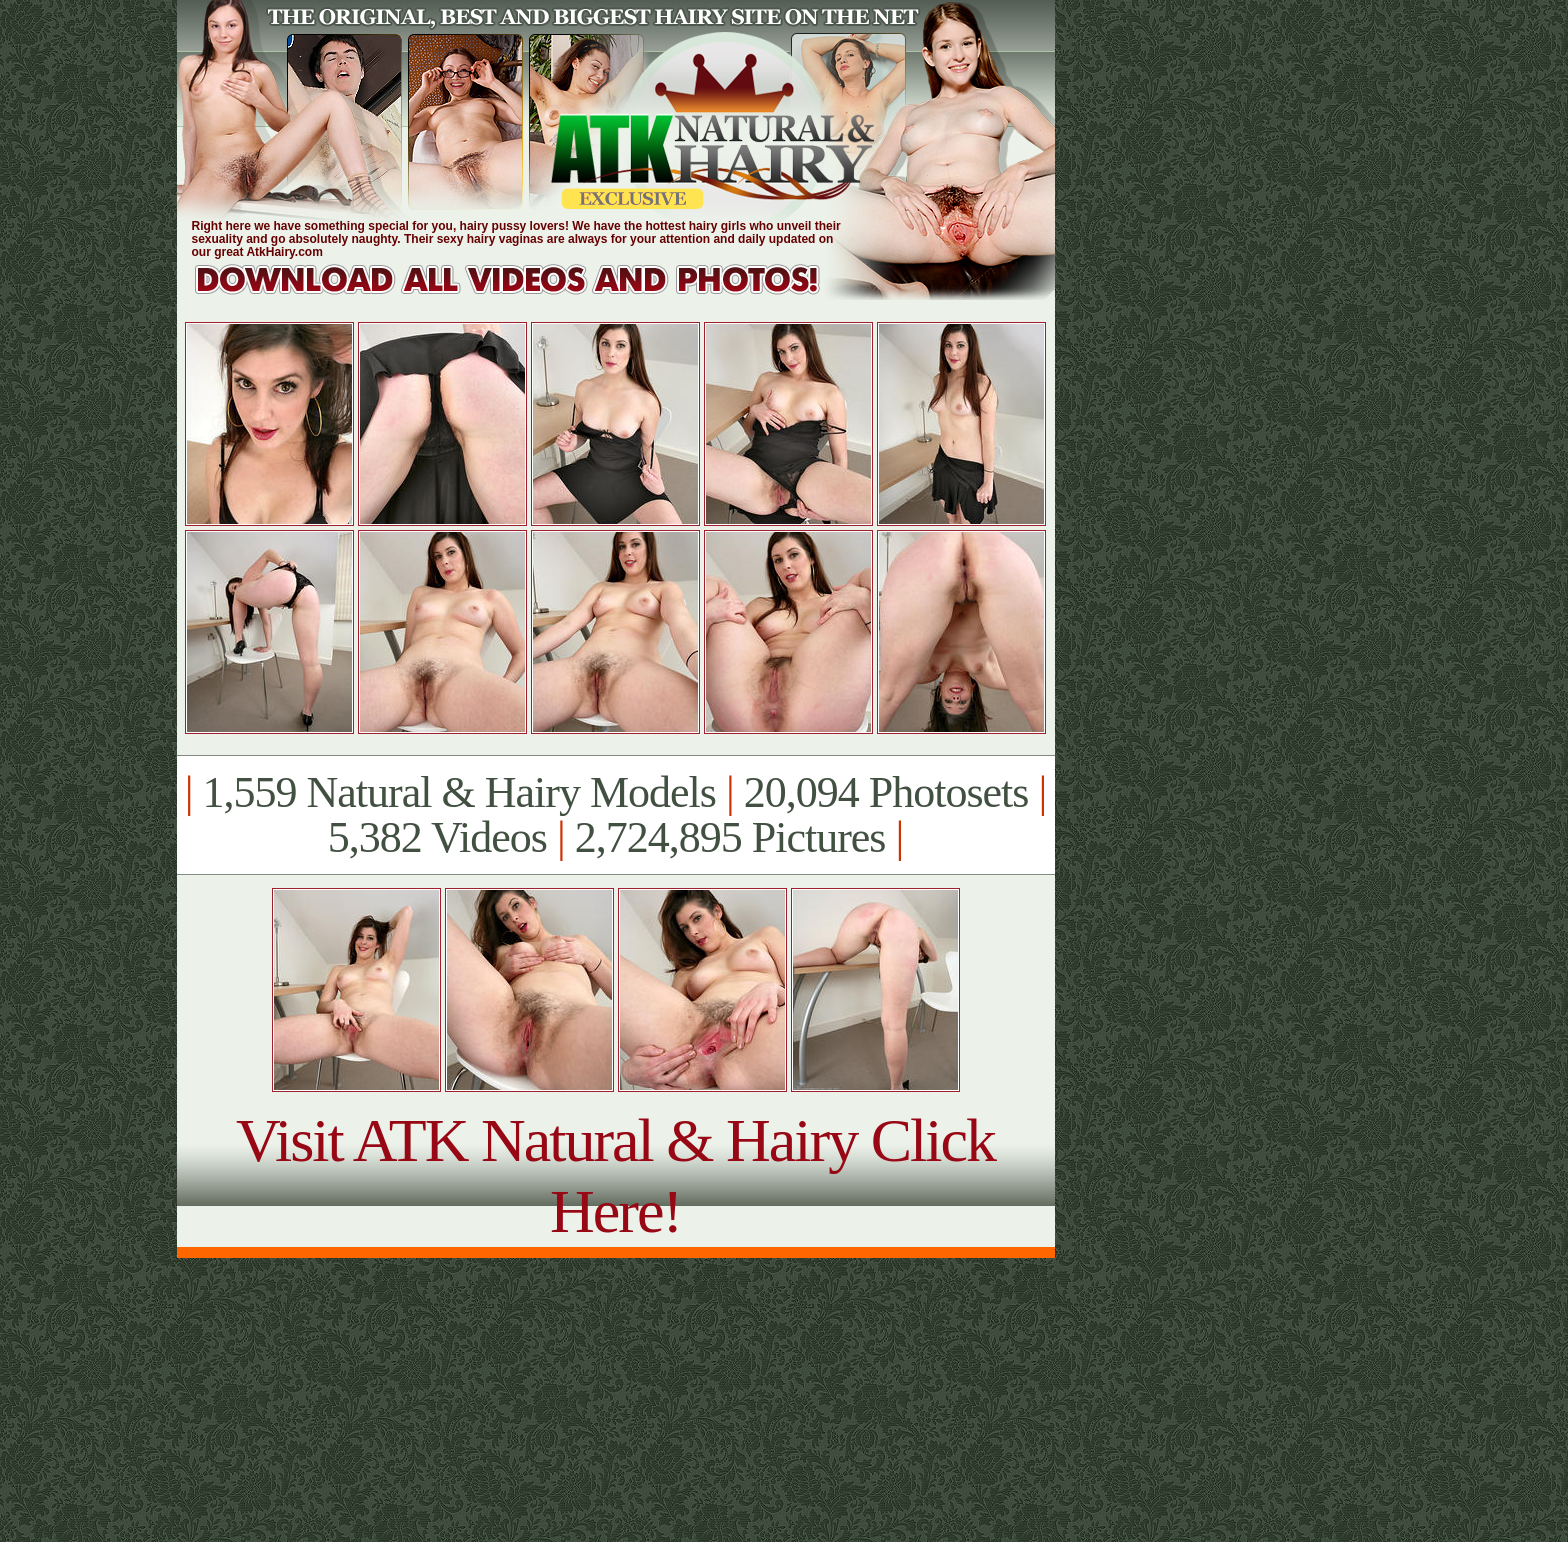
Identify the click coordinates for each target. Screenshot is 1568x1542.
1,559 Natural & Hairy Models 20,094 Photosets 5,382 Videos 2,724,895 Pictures (615, 815)
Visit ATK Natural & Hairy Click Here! (615, 1175)
